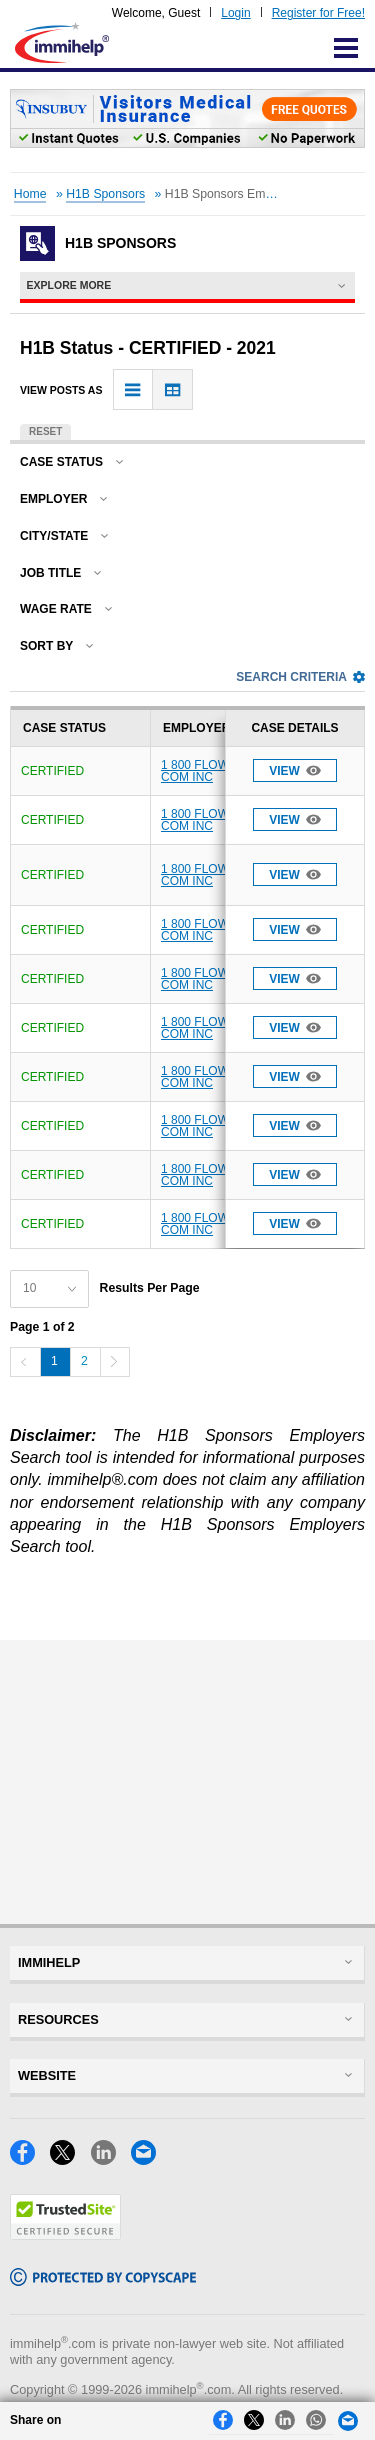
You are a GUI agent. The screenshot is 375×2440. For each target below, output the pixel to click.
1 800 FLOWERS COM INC (207, 771)
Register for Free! (318, 13)
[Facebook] (30, 2159)
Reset (45, 431)
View (295, 770)
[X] (70, 2159)
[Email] (149, 2159)
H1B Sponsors (105, 194)
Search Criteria (300, 677)
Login (235, 13)
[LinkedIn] (111, 2159)
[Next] (115, 1362)
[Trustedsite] (65, 2234)
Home (30, 194)
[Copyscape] (103, 2280)
